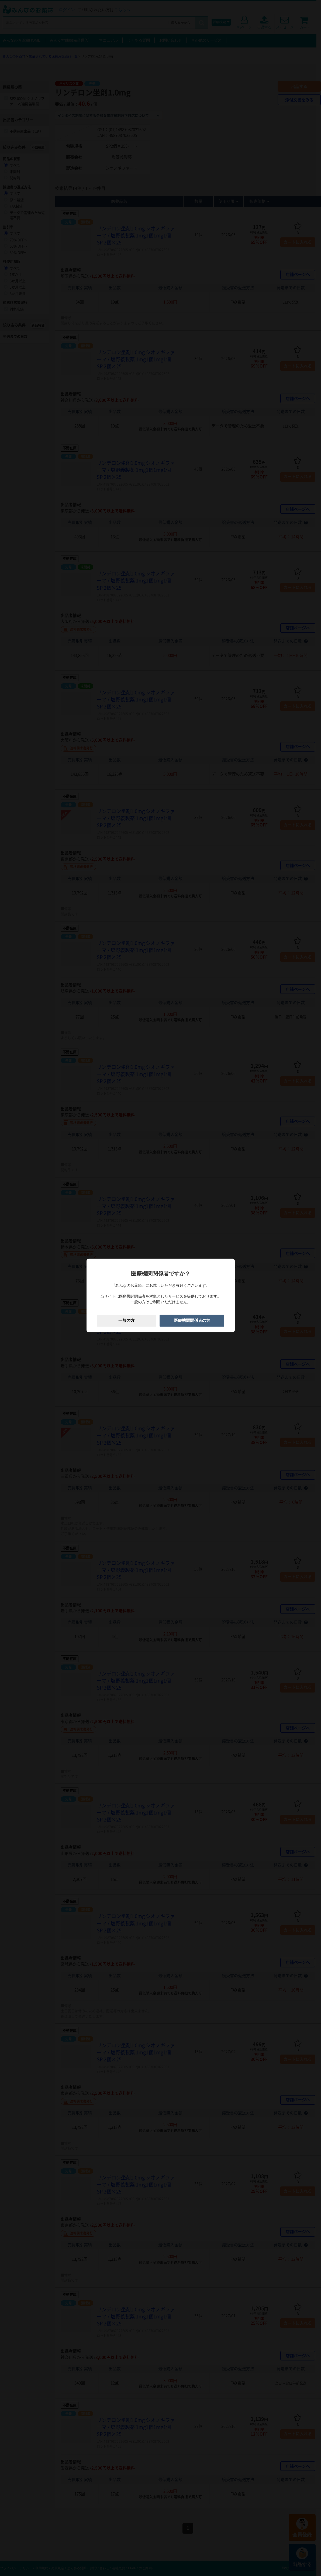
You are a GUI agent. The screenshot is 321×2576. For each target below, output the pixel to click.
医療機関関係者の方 (192, 1320)
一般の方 (126, 1320)
